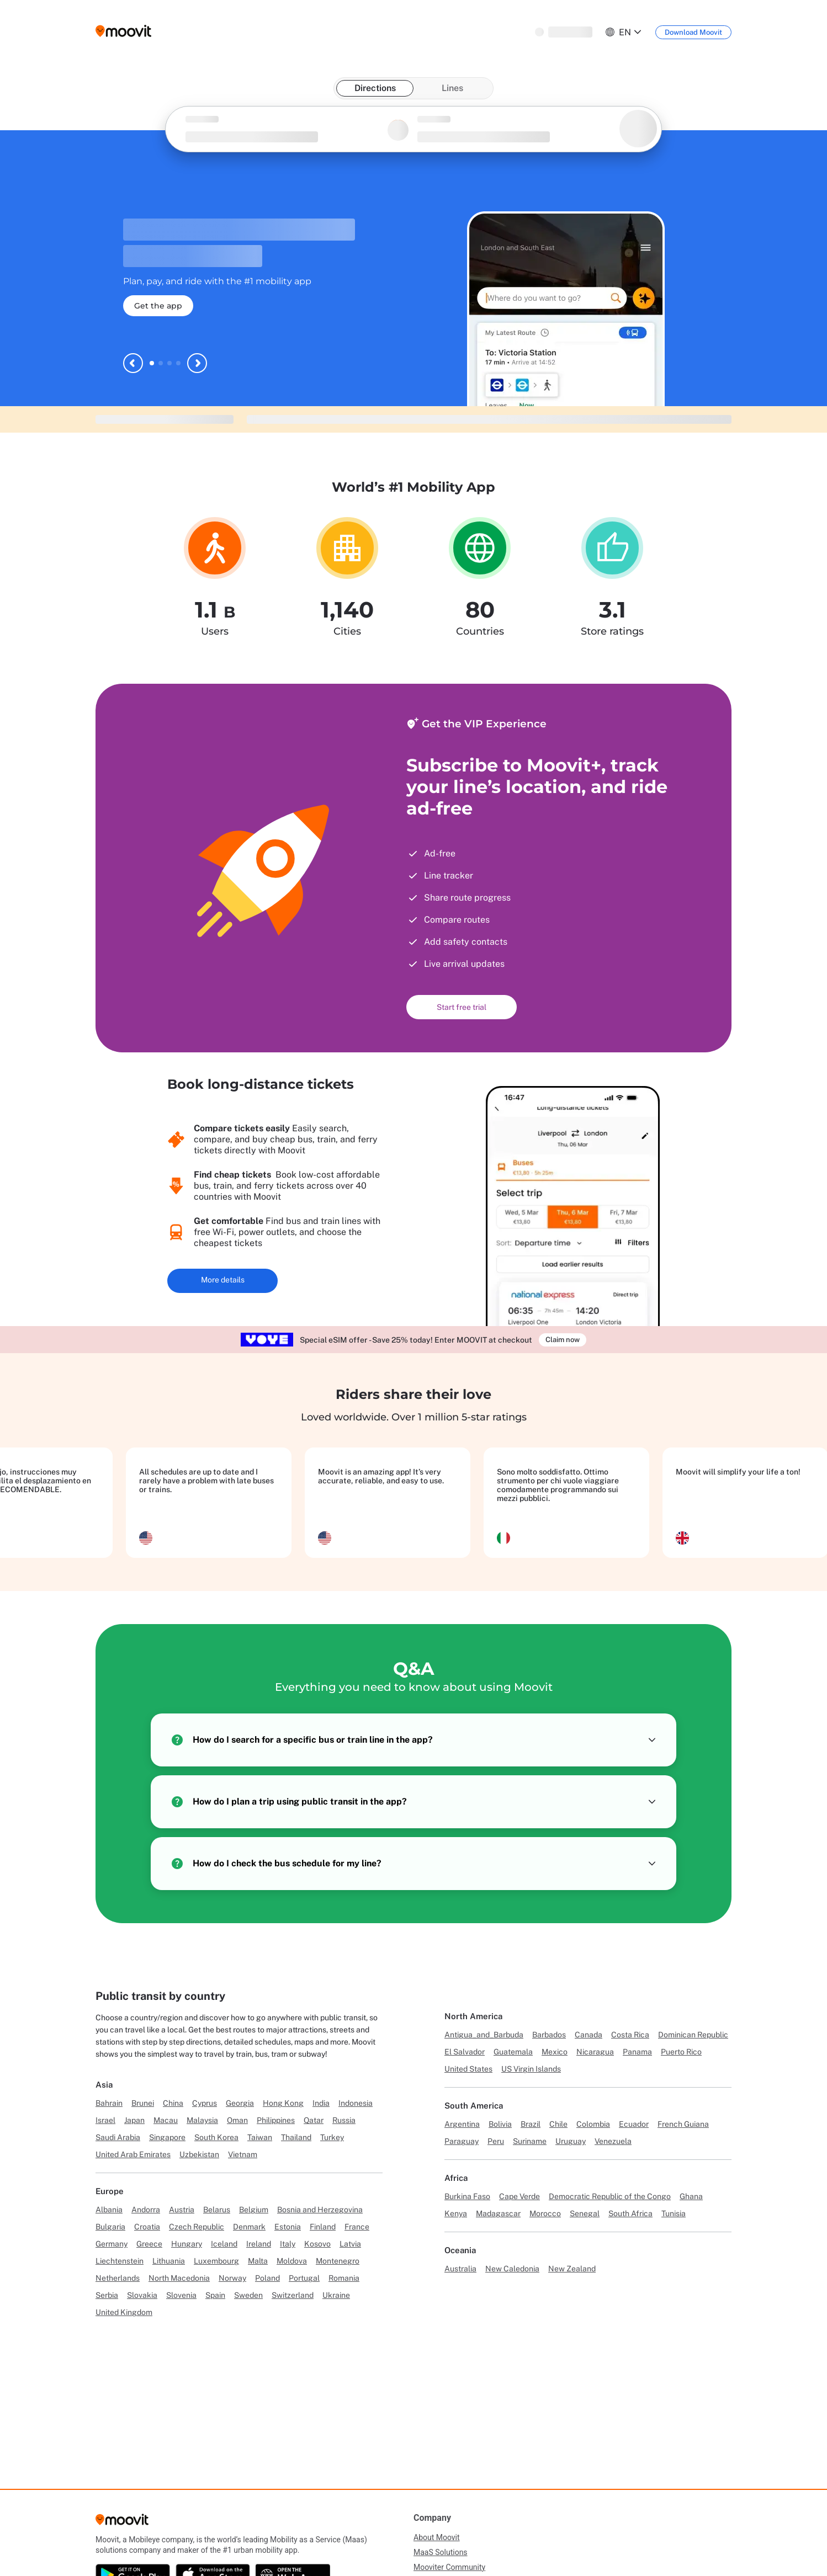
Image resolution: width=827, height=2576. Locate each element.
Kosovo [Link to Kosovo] (317, 2243)
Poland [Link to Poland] (267, 2278)
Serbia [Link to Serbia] (107, 2295)
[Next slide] (197, 363)
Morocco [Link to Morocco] (545, 2213)
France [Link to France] (356, 2226)
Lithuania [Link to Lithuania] (168, 2260)
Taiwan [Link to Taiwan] (259, 2137)
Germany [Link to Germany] (112, 2243)
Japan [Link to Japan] (134, 2120)
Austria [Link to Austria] (181, 2209)
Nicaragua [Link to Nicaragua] (595, 2051)
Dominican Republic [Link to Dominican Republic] (693, 2034)
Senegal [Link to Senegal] (585, 2213)
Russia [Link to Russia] (344, 2120)
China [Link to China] (173, 2103)
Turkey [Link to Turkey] (332, 2137)
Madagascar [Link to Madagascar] (498, 2213)
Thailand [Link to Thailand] (296, 2137)
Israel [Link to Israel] (105, 2120)
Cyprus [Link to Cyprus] (204, 2103)
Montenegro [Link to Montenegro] (337, 2260)
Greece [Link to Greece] (149, 2243)
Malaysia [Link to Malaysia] (202, 2120)
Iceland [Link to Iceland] (224, 2243)
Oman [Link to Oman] (237, 2120)
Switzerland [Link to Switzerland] (293, 2295)
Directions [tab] (375, 88)
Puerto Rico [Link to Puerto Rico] (681, 2051)
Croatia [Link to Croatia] (147, 2226)
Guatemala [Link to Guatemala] (513, 2051)
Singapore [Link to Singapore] (167, 2137)
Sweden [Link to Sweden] (248, 2295)
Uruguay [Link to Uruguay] (570, 2141)
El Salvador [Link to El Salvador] (464, 2051)
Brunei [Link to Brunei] (142, 2103)
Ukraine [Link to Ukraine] (336, 2295)
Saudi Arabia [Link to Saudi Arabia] (118, 2137)
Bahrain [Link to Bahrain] (109, 2103)
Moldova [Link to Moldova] (292, 2260)
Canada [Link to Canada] (588, 2034)
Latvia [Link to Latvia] (350, 2243)
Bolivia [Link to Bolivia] (500, 2124)
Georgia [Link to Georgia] (240, 2103)
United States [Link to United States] (468, 2068)
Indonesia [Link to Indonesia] (355, 2103)
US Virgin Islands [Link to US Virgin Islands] (531, 2068)
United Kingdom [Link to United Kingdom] (124, 2312)
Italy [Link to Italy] (287, 2243)
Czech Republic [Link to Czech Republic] (196, 2226)
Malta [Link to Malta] (258, 2260)
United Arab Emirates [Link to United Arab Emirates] (133, 2154)
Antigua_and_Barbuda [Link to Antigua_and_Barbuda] (483, 2034)
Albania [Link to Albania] (109, 2209)
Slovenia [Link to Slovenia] (181, 2295)
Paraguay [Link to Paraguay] (461, 2141)
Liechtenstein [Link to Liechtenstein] (120, 2260)
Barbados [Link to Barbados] (549, 2034)
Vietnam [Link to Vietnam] (242, 2154)
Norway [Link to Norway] (232, 2278)
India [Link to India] (321, 2103)
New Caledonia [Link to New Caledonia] (512, 2268)
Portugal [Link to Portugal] (304, 2278)
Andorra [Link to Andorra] (145, 2209)
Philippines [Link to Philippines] (276, 2120)
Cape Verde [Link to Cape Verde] (519, 2196)
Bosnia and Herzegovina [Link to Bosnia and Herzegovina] (320, 2209)
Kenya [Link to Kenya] (455, 2213)
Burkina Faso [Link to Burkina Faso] (467, 2196)
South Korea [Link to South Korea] (216, 2137)
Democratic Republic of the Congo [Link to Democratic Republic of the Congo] (610, 2196)
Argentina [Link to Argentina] (462, 2124)
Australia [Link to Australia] (460, 2268)
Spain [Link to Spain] (215, 2295)
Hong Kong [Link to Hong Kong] (283, 2103)
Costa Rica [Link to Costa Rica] (630, 2034)
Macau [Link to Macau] (165, 2120)
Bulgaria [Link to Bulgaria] (110, 2226)
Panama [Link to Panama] (637, 2051)
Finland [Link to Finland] (323, 2226)
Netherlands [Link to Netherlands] (118, 2278)
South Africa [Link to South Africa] (630, 2213)
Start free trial (461, 1007)
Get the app (158, 306)
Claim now (562, 1339)
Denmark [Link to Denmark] (249, 2226)
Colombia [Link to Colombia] (593, 2124)
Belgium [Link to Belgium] (253, 2209)
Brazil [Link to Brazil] (530, 2124)
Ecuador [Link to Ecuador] (634, 2124)
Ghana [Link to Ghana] (691, 2196)
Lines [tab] (452, 88)
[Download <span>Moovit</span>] (693, 32)
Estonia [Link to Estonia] (287, 2226)
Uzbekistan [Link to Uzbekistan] (199, 2154)
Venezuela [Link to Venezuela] (613, 2141)
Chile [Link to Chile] (558, 2124)
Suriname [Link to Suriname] (530, 2141)
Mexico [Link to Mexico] (555, 2051)
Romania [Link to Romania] (343, 2278)
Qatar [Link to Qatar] (314, 2120)
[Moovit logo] (123, 32)
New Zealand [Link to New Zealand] (572, 2268)
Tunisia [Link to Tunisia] (673, 2213)
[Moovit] (122, 2523)
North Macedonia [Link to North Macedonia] (179, 2278)
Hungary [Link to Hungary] (186, 2243)
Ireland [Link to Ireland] (258, 2243)
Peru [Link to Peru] (495, 2141)
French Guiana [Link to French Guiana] (683, 2124)
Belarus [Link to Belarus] (216, 2209)
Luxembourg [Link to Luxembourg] (216, 2260)
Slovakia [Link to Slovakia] (142, 2295)
